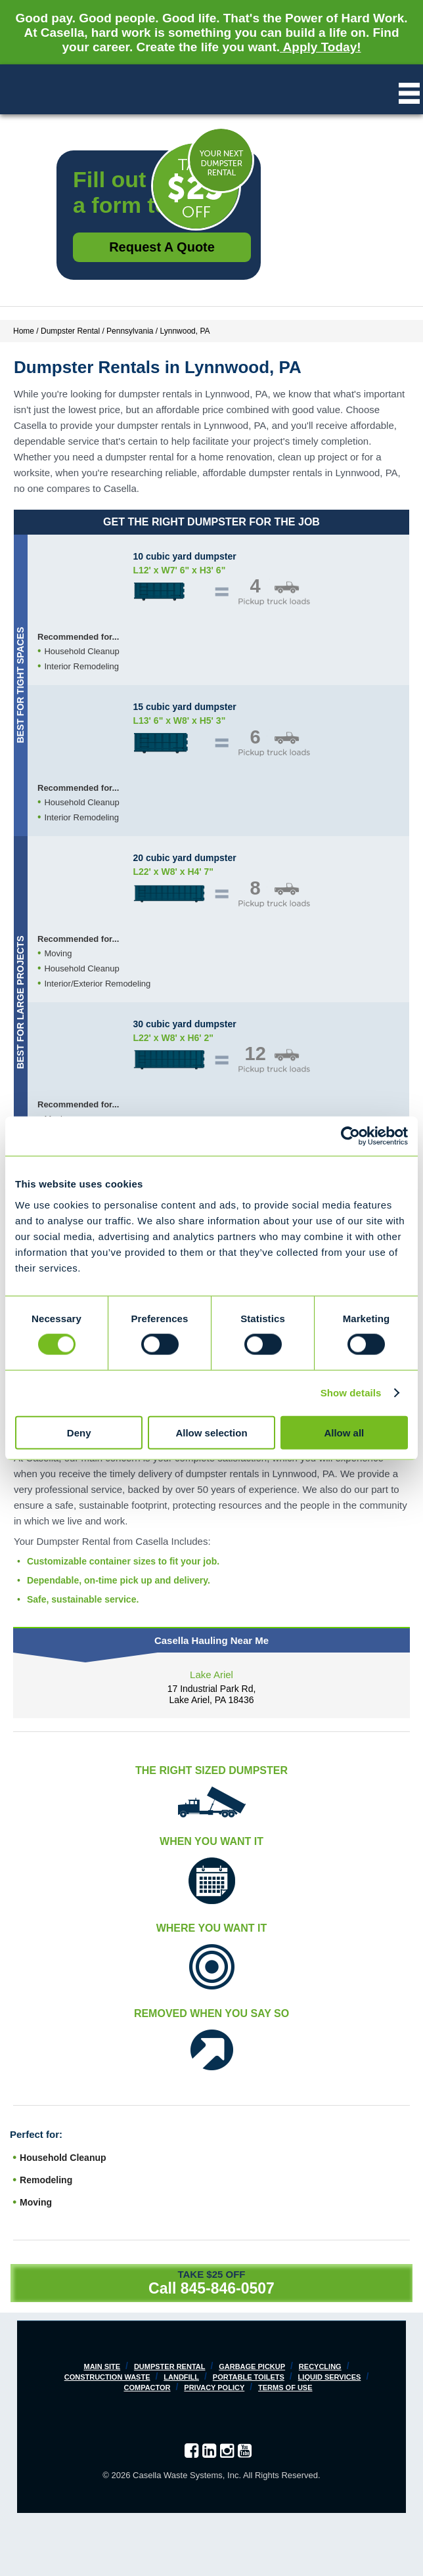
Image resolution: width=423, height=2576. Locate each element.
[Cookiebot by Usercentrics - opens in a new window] (350, 1136)
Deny (79, 1432)
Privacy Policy (214, 2387)
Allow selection (211, 1432)
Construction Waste (107, 2377)
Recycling (320, 2366)
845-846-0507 (228, 2288)
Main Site (101, 2366)
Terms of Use (285, 2387)
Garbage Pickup (252, 2366)
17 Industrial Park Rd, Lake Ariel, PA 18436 (211, 1694)
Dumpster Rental (170, 2366)
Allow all (344, 1432)
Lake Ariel (211, 1674)
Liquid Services (329, 2377)
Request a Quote (162, 247)
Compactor (146, 2387)
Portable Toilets (248, 2377)
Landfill (181, 2377)
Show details (351, 1392)
